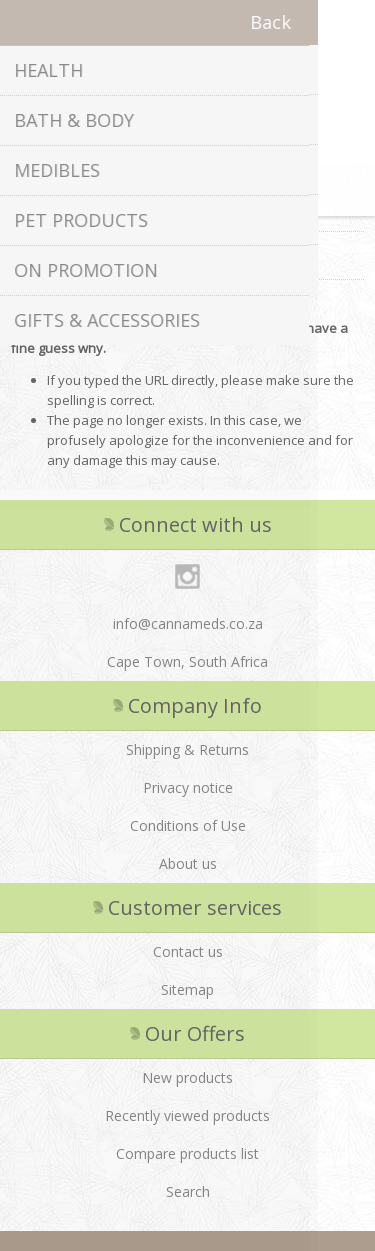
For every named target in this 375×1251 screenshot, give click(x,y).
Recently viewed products (187, 1115)
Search (188, 1191)
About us (188, 863)
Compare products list (187, 1153)
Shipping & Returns (187, 749)
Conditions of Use (188, 825)
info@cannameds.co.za (188, 623)
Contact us (188, 951)
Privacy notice (188, 787)
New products (187, 1077)
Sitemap (187, 989)
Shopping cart (213, 191)
